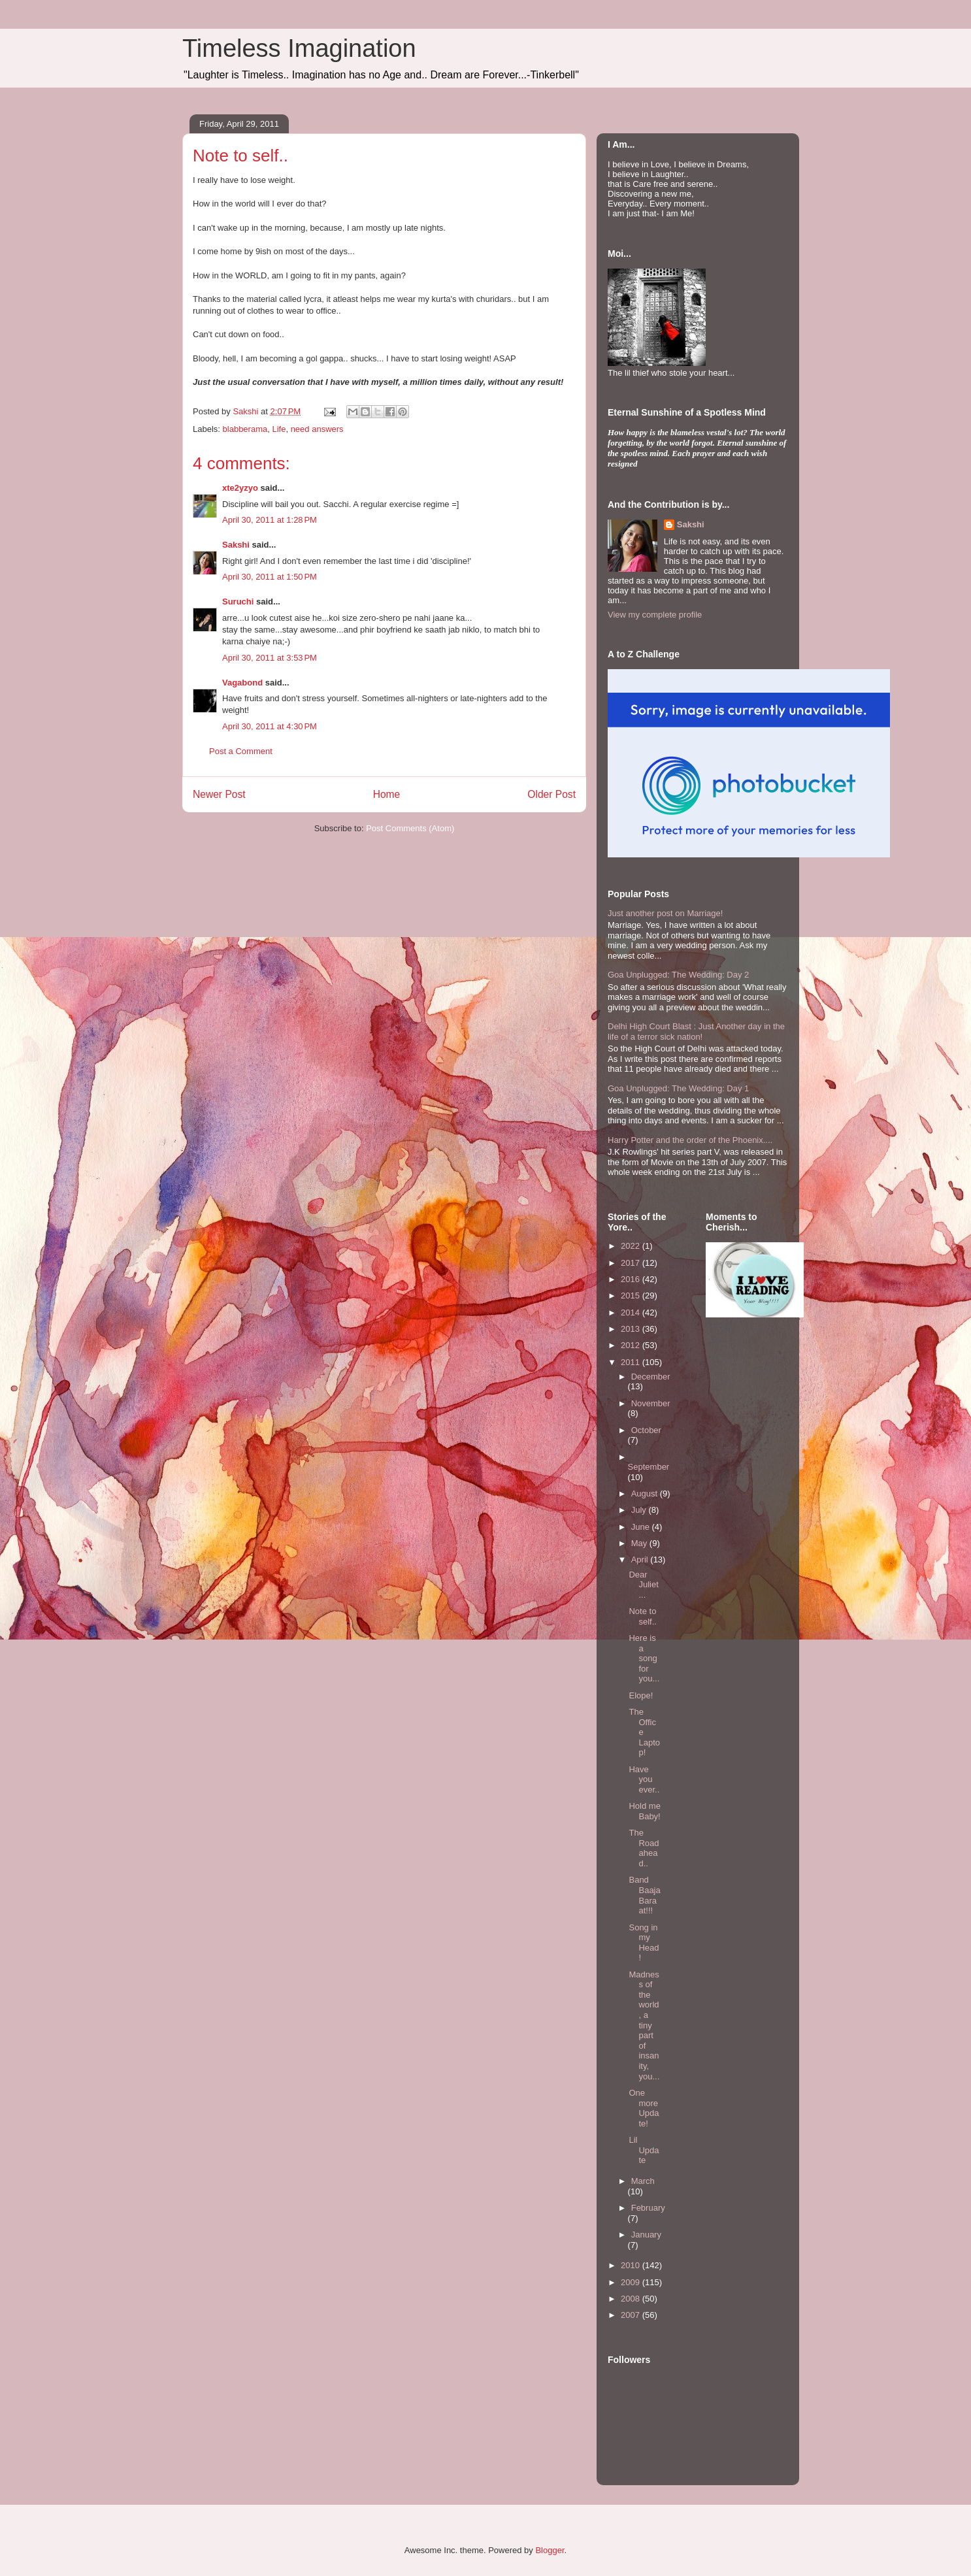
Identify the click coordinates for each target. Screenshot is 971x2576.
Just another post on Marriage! (665, 913)
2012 (631, 1345)
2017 (631, 1263)
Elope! (641, 1695)
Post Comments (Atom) (410, 828)
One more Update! (644, 2108)
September (649, 1467)
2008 (631, 2299)
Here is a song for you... (644, 1658)
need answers (317, 429)
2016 (631, 1279)
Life (279, 429)
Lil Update (644, 2150)
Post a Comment (240, 751)
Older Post (551, 794)
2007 (631, 2315)
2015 (631, 1295)
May (640, 1543)
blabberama (245, 429)
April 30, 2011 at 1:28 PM (269, 520)
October (646, 1430)
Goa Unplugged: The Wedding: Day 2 (678, 975)
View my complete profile (655, 614)
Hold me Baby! (644, 1811)
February (648, 2208)
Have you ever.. (644, 1779)
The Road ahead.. (644, 1848)
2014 (631, 1312)
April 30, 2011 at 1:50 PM (269, 577)
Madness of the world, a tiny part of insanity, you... (644, 2025)
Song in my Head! (644, 1943)
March (643, 2181)
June (641, 1527)
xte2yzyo (240, 488)
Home (387, 794)
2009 (631, 2282)
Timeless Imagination (299, 48)
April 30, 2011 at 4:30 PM (269, 726)
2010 (631, 2265)
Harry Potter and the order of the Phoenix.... (690, 1140)
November (650, 1403)
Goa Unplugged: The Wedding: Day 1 (678, 1088)
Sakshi (236, 545)
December (650, 1376)
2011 (631, 1362)
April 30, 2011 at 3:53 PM (269, 658)
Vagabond (242, 682)
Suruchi (238, 601)
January (646, 2234)
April (641, 1559)
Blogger (549, 2550)
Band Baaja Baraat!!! (644, 1895)
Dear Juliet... (643, 1585)
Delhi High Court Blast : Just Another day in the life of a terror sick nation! (696, 1031)
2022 (631, 1246)
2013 (631, 1329)
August (645, 1493)
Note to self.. (642, 1616)
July (640, 1510)
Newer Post (219, 794)
